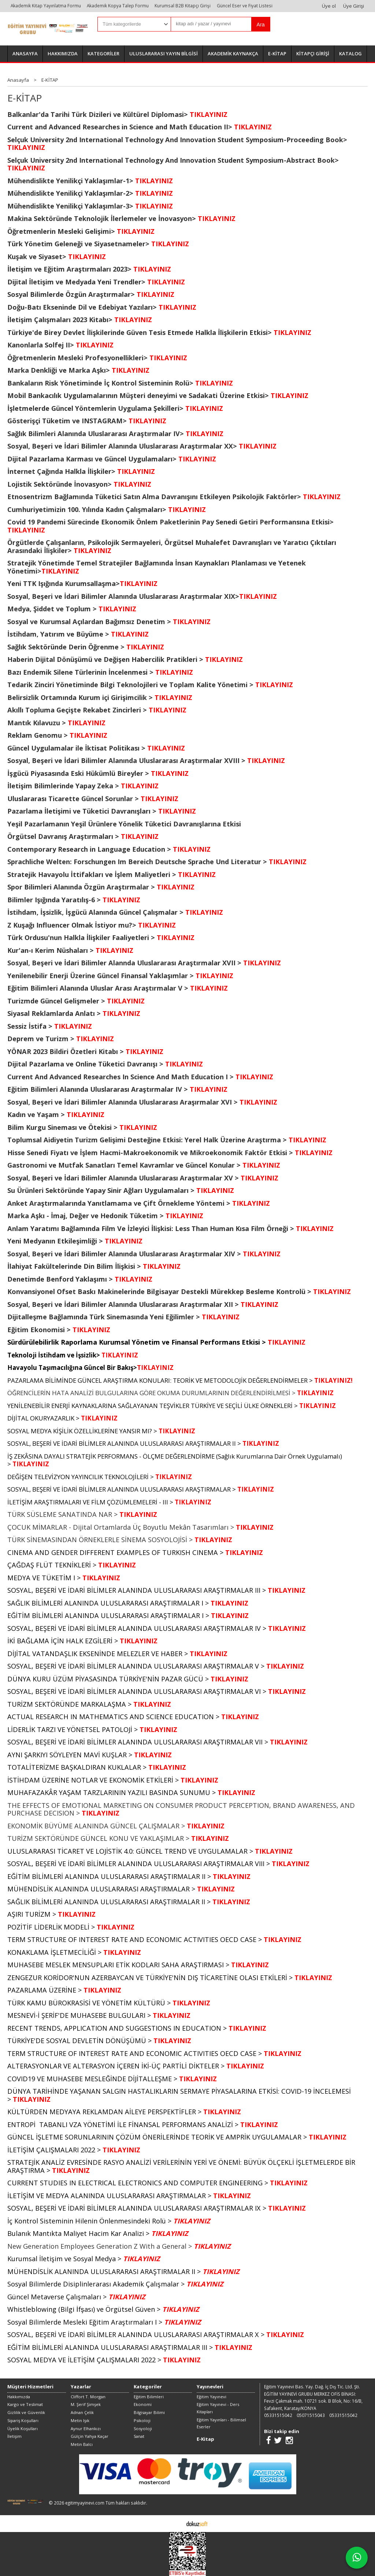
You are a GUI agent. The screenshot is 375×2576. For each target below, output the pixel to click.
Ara (261, 24)
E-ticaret (176, 2523)
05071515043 (311, 2415)
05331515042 (278, 2415)
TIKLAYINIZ (133, 319)
